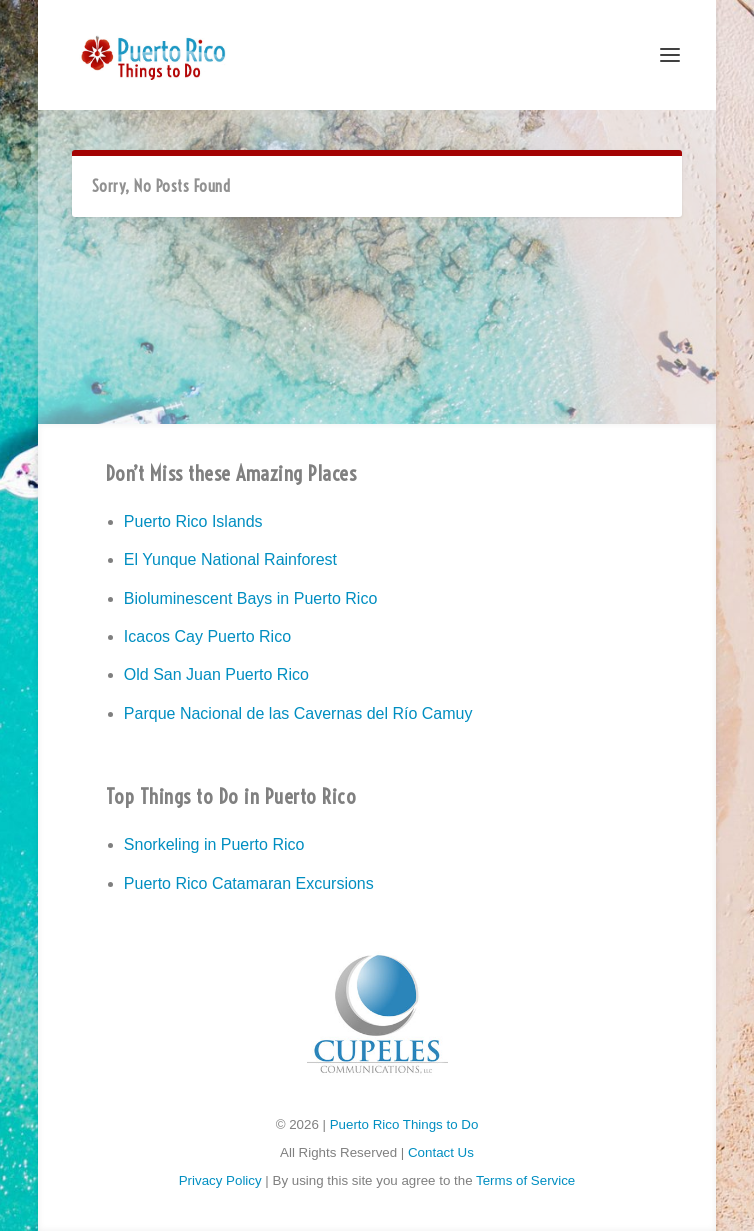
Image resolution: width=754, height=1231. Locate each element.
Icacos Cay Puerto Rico (207, 636)
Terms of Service (525, 1180)
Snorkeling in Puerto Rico (214, 844)
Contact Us (441, 1152)
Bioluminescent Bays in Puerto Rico (250, 598)
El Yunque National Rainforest (230, 559)
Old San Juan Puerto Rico (216, 674)
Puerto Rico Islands (193, 521)
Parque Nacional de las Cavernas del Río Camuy (298, 713)
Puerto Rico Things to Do (404, 1124)
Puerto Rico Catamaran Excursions (249, 883)
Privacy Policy (220, 1180)
